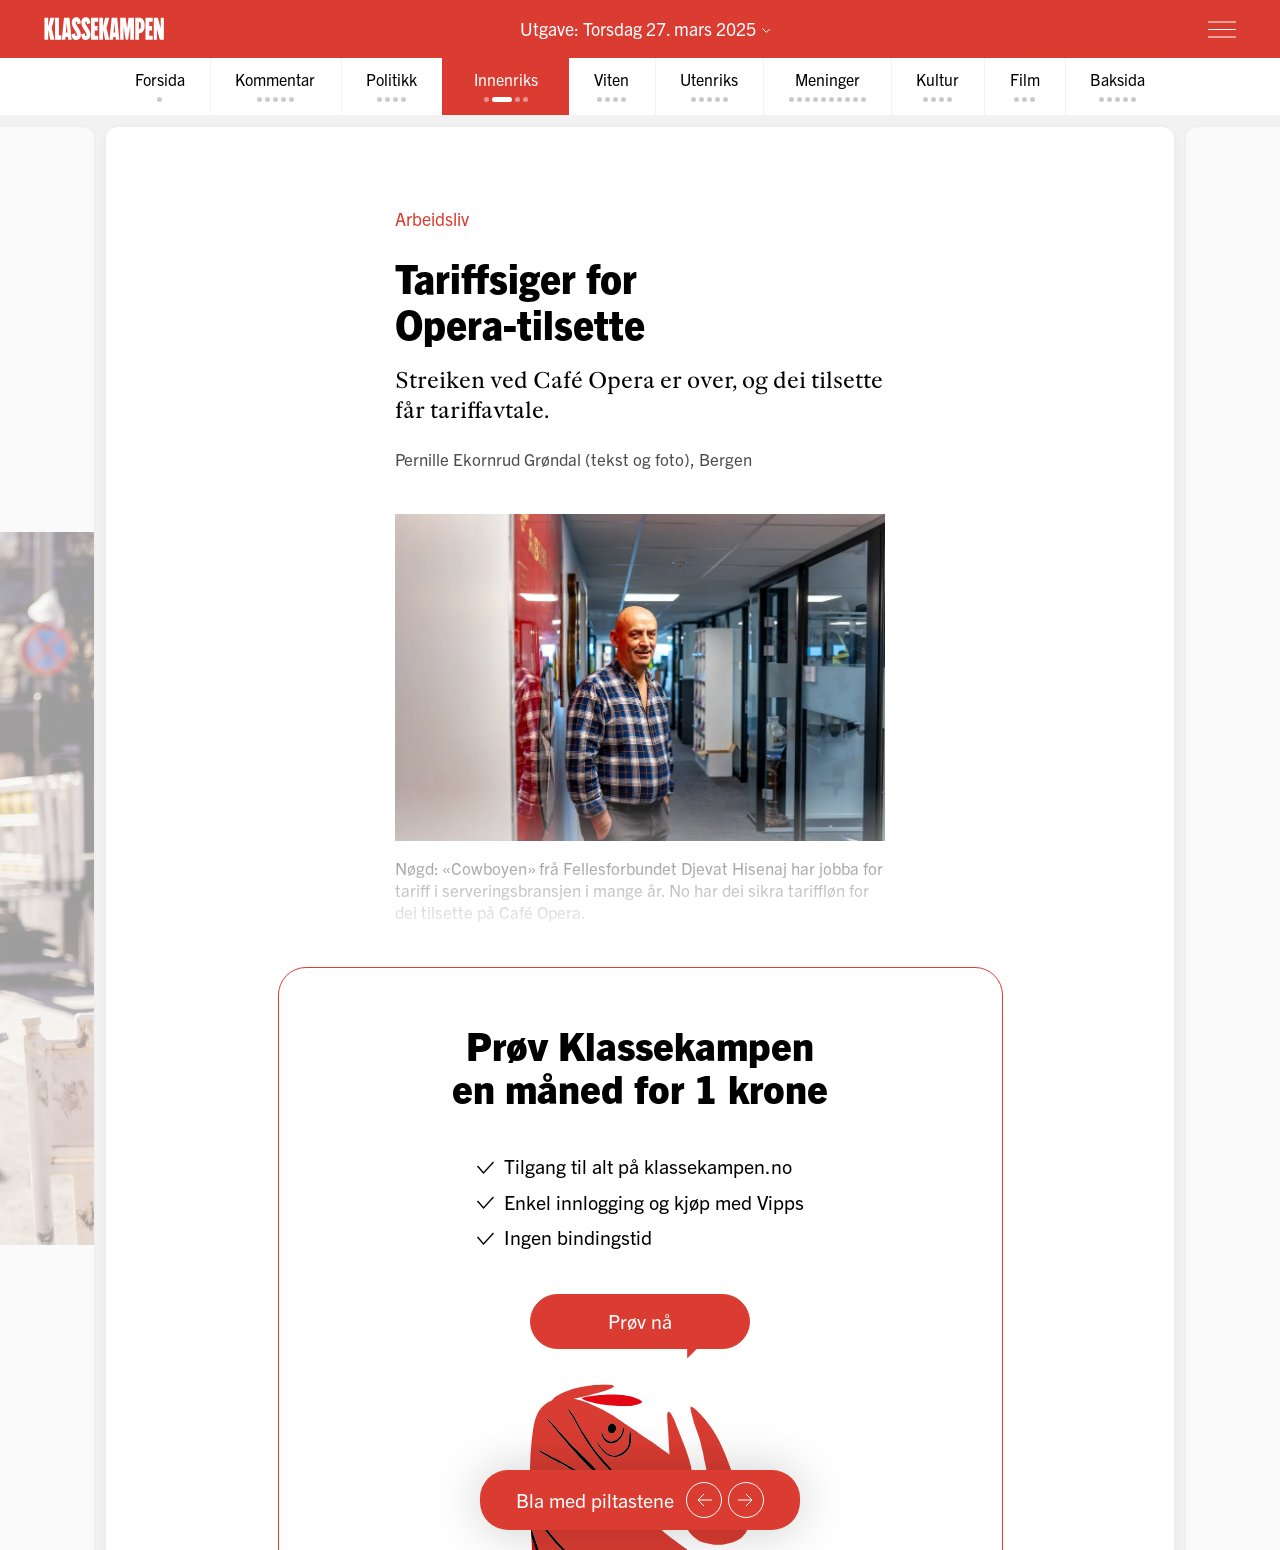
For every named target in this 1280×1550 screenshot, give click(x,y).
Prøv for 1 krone (1103, 28)
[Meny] (1222, 29)
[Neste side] (746, 1500)
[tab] (154, 86)
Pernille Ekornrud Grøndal (488, 458)
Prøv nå (640, 1320)
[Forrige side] (704, 1500)
